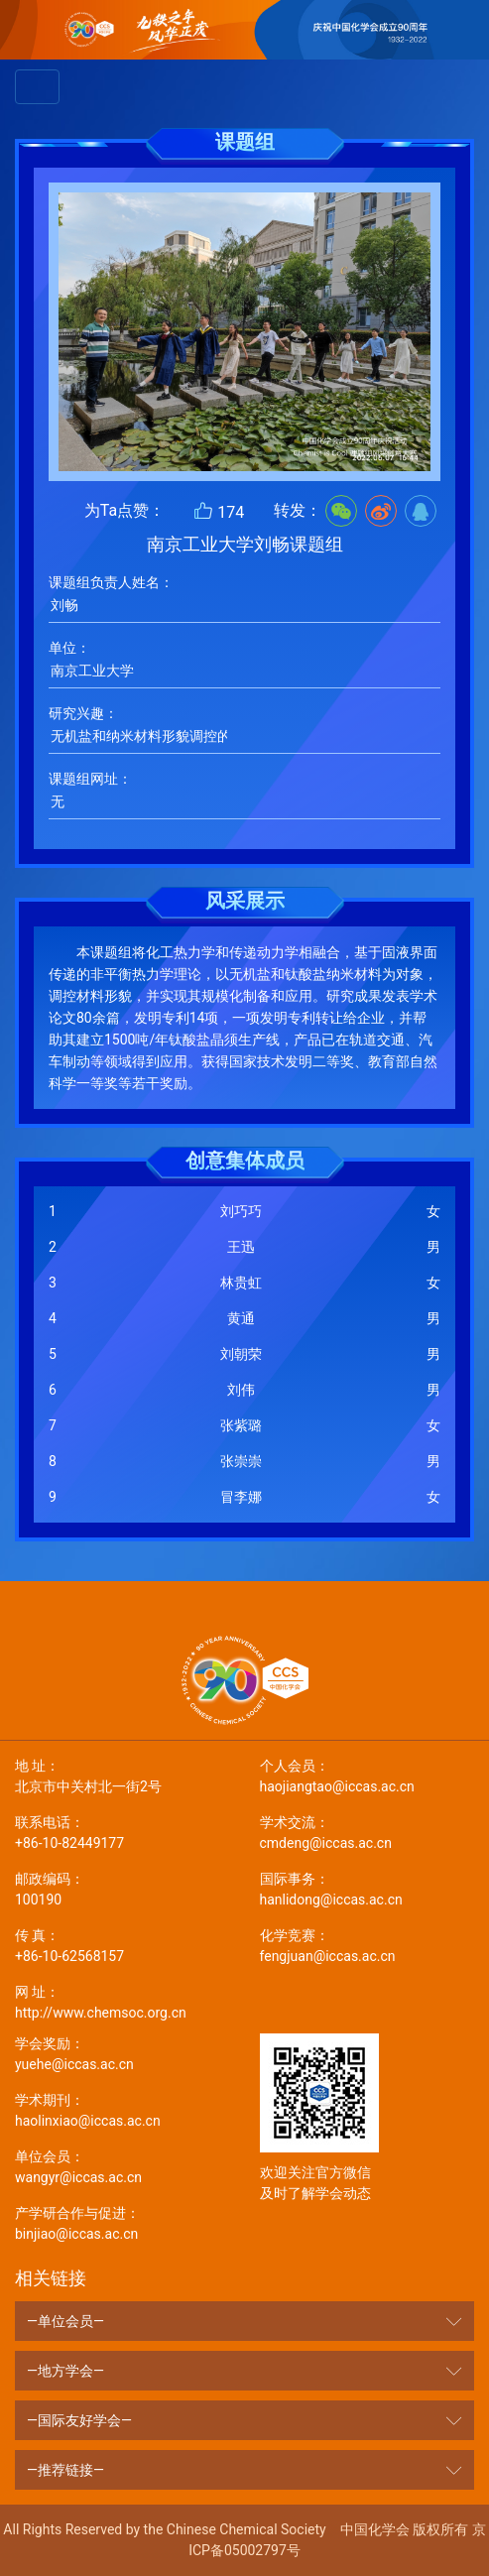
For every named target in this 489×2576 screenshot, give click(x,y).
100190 (122, 1888)
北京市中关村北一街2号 (122, 1775)
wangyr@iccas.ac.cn (122, 2166)
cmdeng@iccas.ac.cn (367, 1831)
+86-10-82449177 (122, 1831)
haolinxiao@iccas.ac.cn (122, 2109)
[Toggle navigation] (37, 86)
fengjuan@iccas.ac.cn (367, 1944)
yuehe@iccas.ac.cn (122, 2052)
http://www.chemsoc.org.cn (122, 2001)
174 (218, 511)
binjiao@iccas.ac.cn (122, 2222)
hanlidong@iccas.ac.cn (367, 1888)
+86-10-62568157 (122, 1944)
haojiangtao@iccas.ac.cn (367, 1775)
